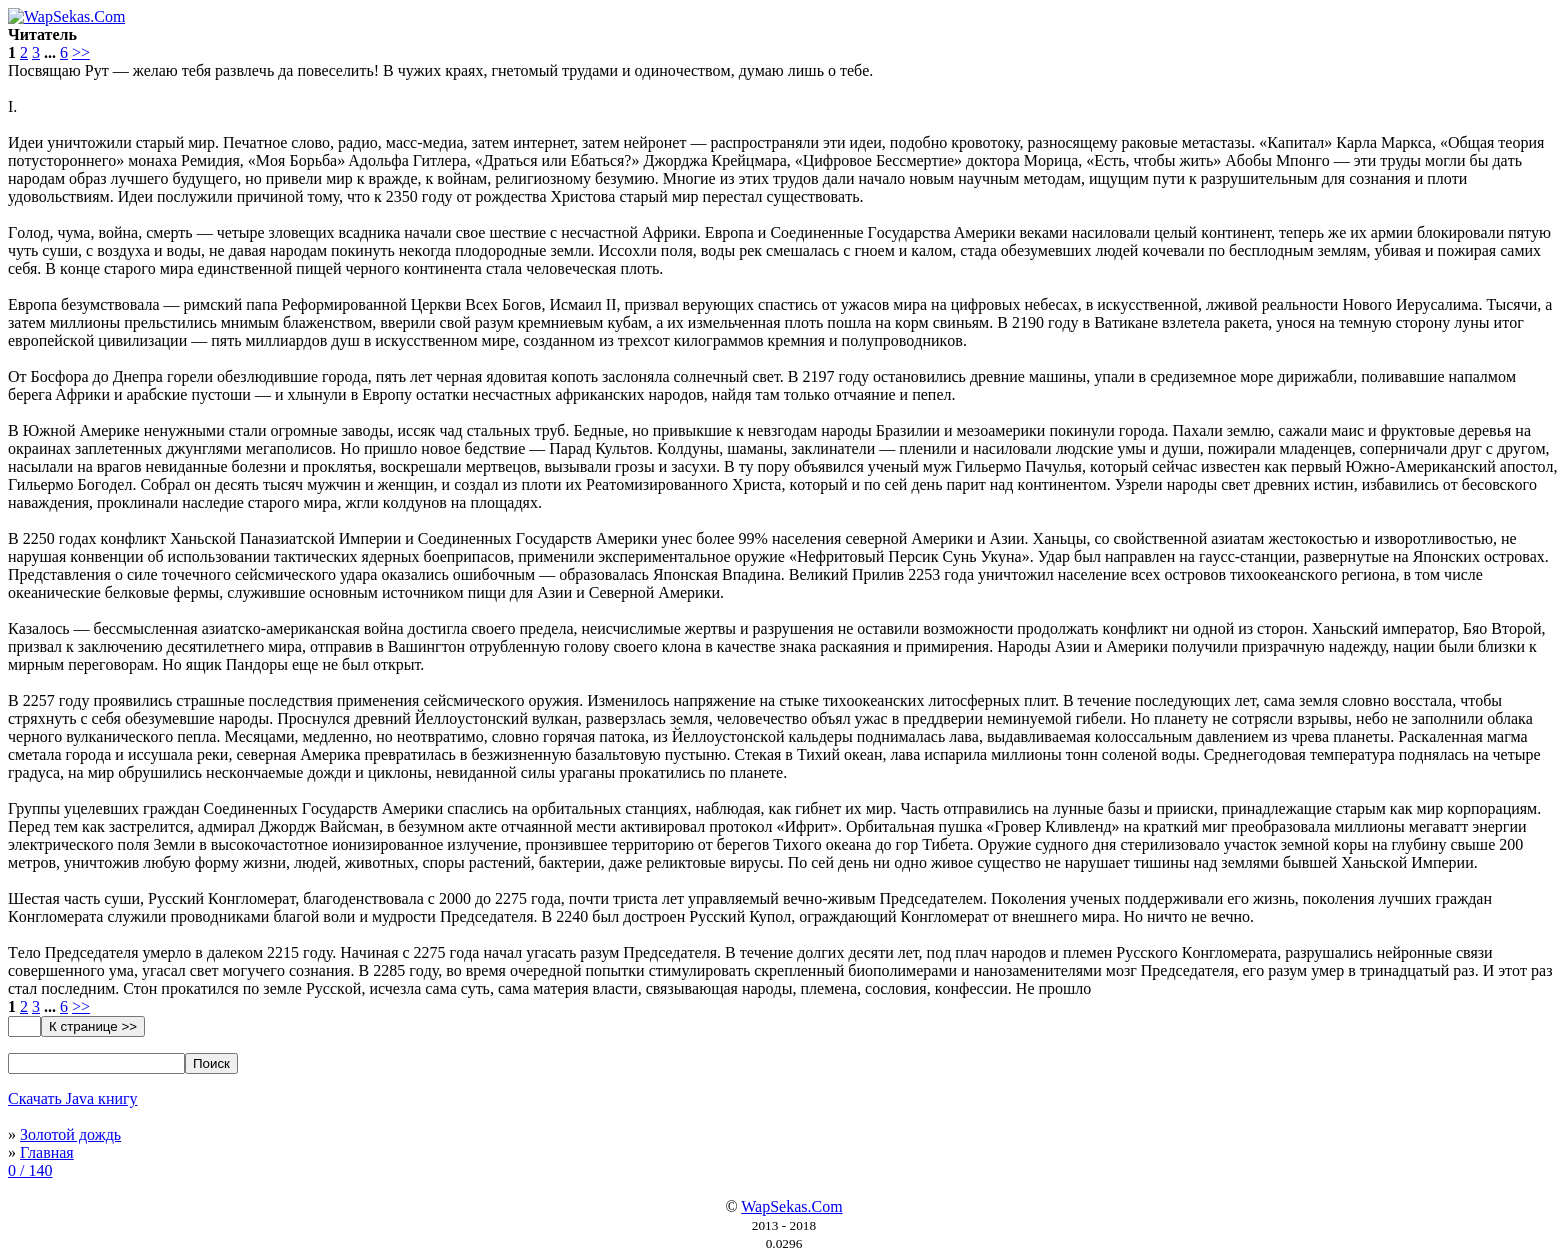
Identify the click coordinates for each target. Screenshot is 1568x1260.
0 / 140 (30, 1170)
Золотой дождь (70, 1134)
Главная (47, 1152)
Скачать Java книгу (73, 1098)
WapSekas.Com (791, 1206)
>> (81, 52)
